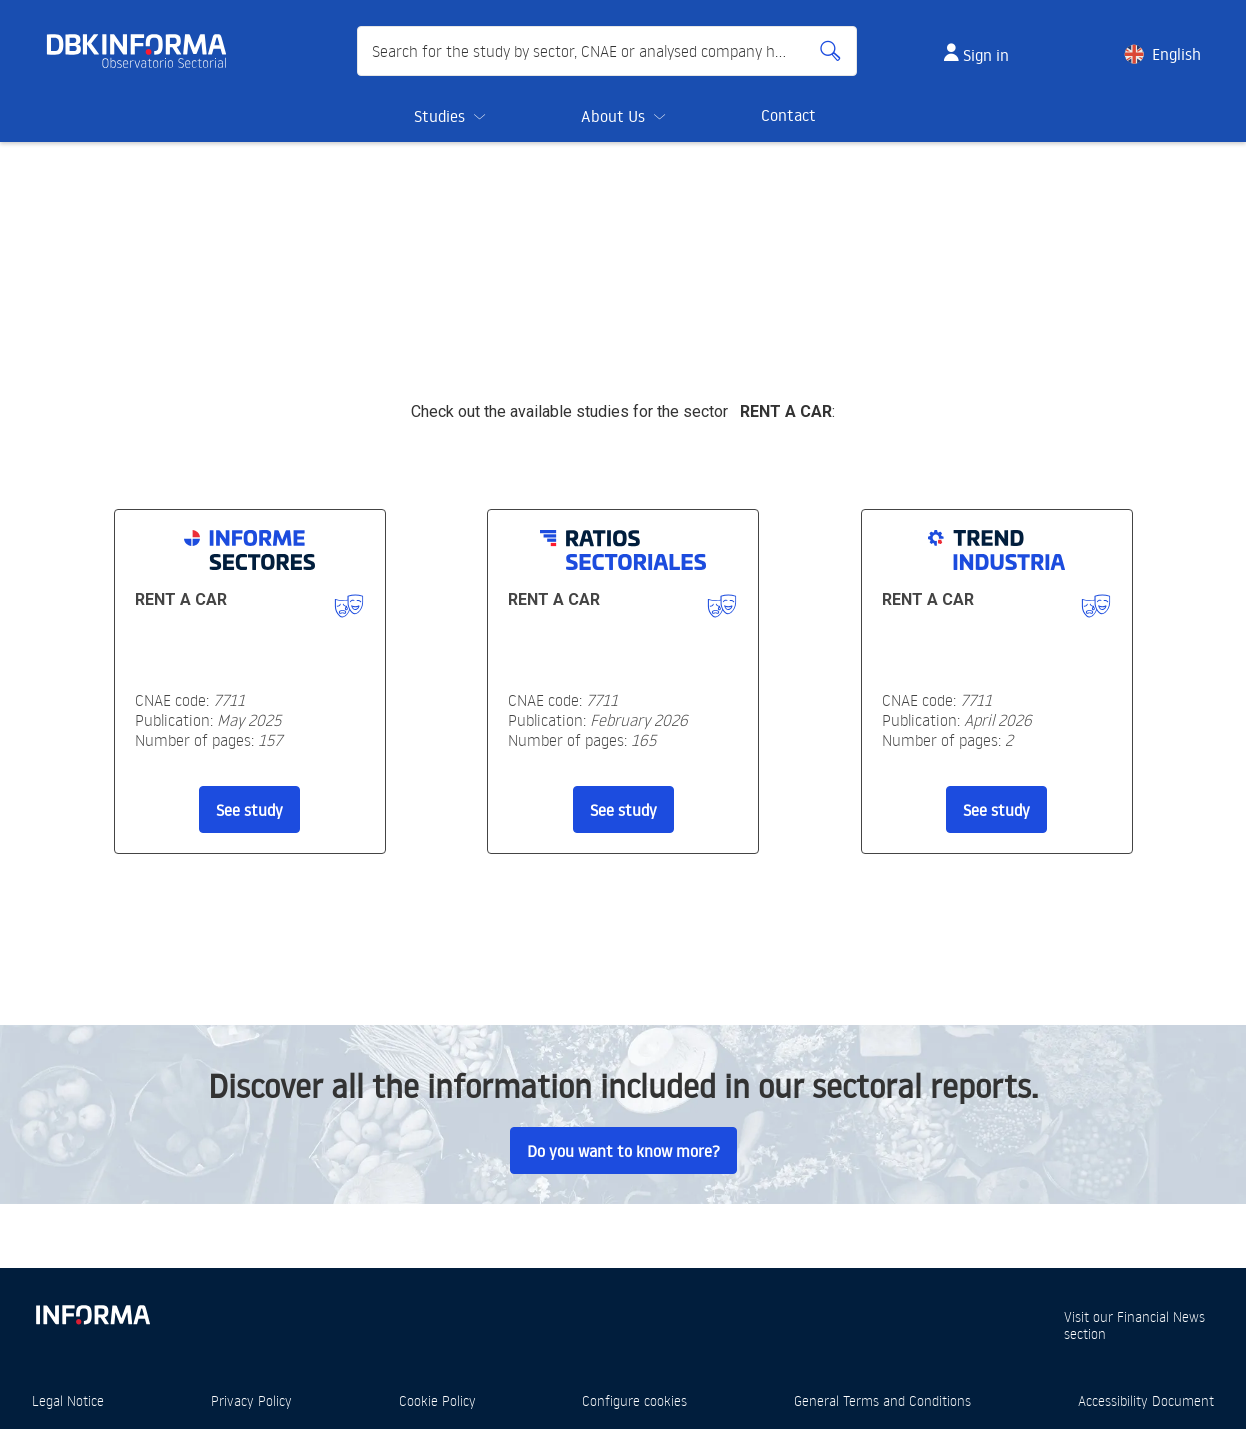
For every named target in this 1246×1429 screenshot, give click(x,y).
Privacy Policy (251, 1400)
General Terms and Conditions (882, 1400)
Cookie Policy (437, 1400)
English (1176, 54)
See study (249, 810)
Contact (788, 115)
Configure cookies (634, 1400)
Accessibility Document (1146, 1400)
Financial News (1161, 1316)
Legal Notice (68, 1400)
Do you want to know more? (623, 1151)
